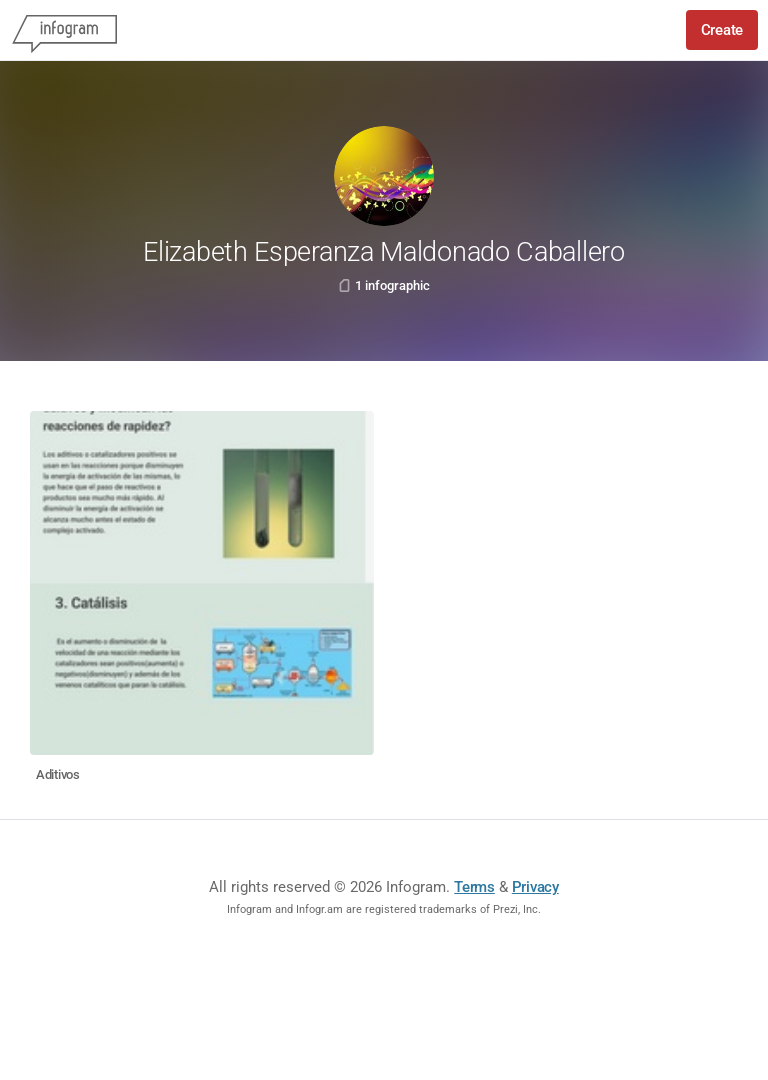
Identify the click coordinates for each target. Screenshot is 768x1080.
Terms (474, 887)
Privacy (535, 887)
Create (722, 30)
